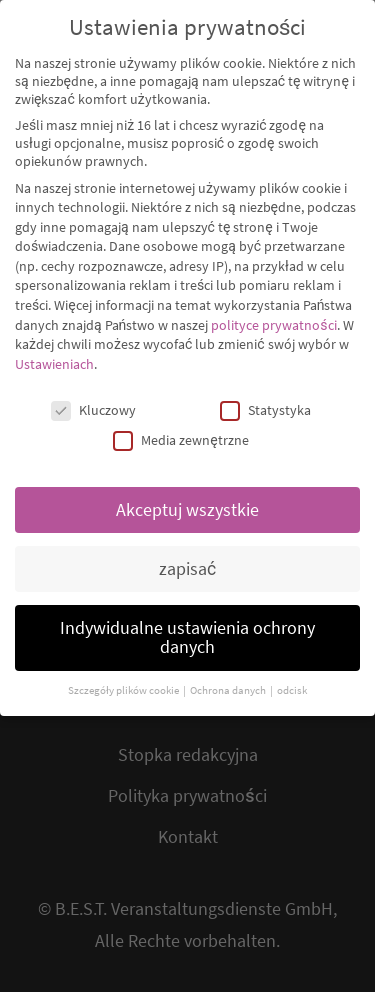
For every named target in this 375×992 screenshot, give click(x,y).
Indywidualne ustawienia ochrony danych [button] (187, 620)
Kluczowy (93, 392)
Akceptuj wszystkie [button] (187, 492)
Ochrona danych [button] (229, 672)
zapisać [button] (187, 551)
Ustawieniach (54, 346)
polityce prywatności (273, 307)
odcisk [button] (292, 672)
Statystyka (265, 392)
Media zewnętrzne (180, 422)
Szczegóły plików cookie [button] (124, 672)
